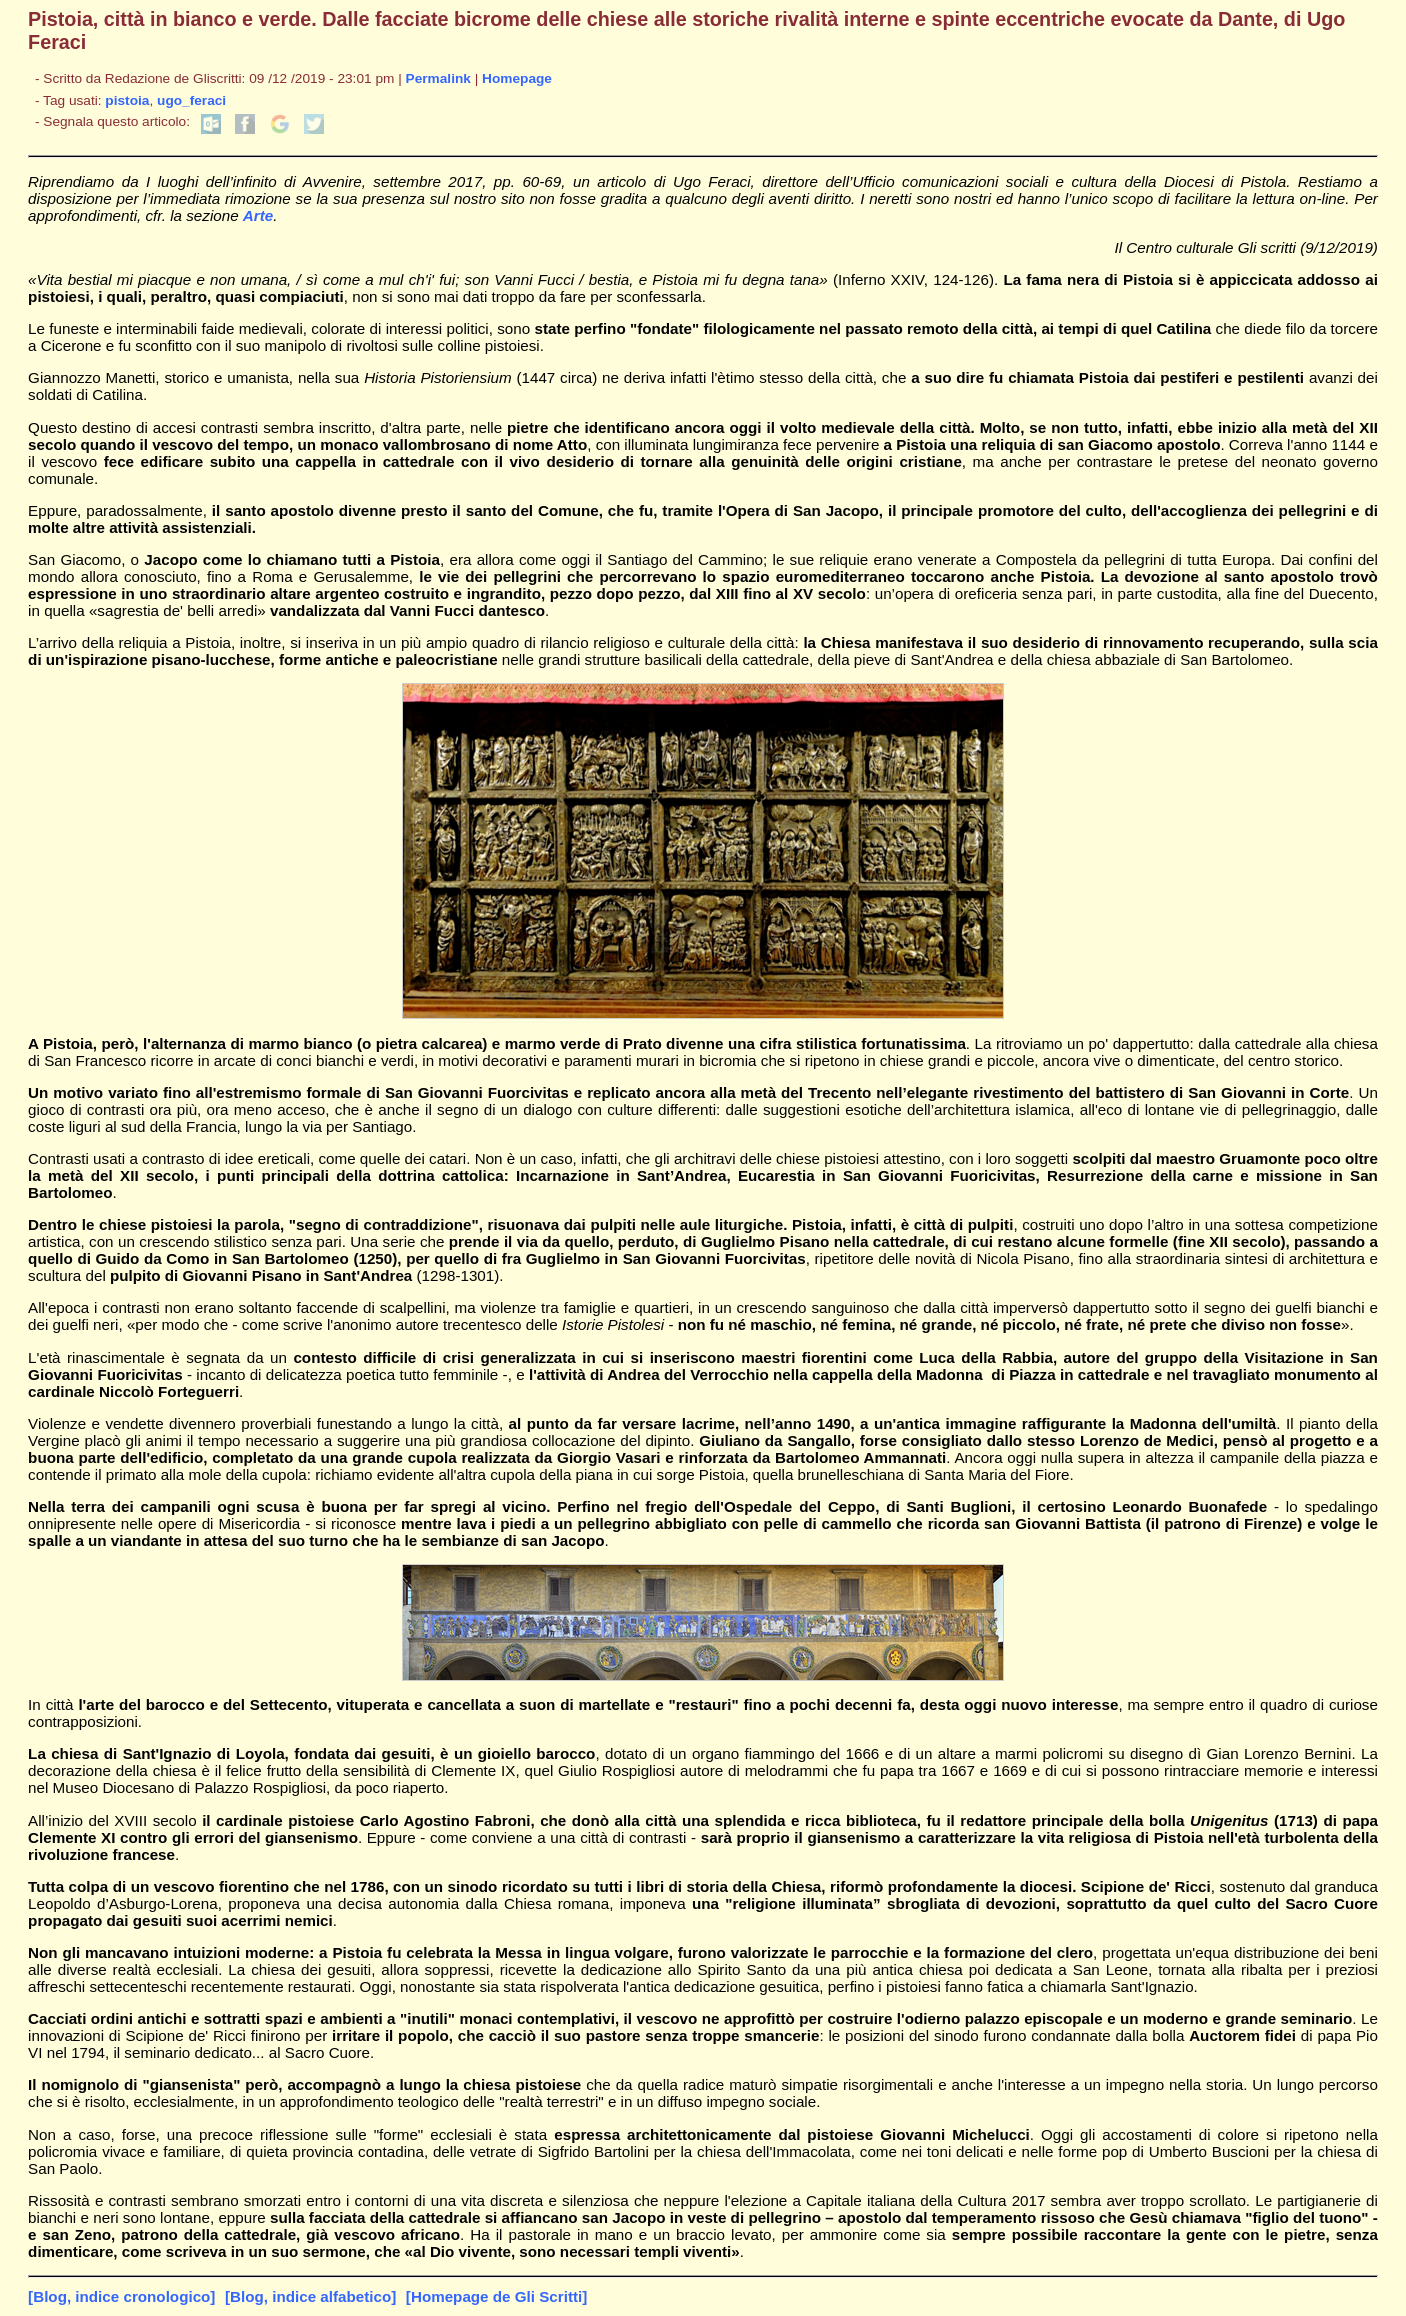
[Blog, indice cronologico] (121, 2296)
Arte (258, 215)
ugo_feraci (191, 100)
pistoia (127, 100)
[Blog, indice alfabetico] (310, 2296)
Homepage (517, 78)
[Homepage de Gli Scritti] (496, 2296)
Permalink (438, 78)
